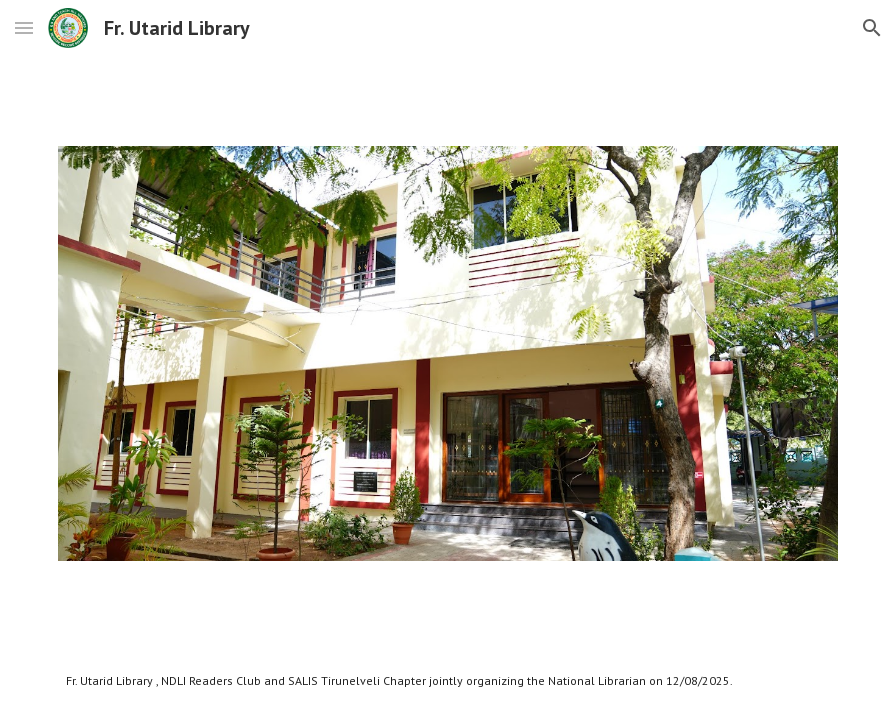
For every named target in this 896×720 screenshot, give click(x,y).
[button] (24, 27)
